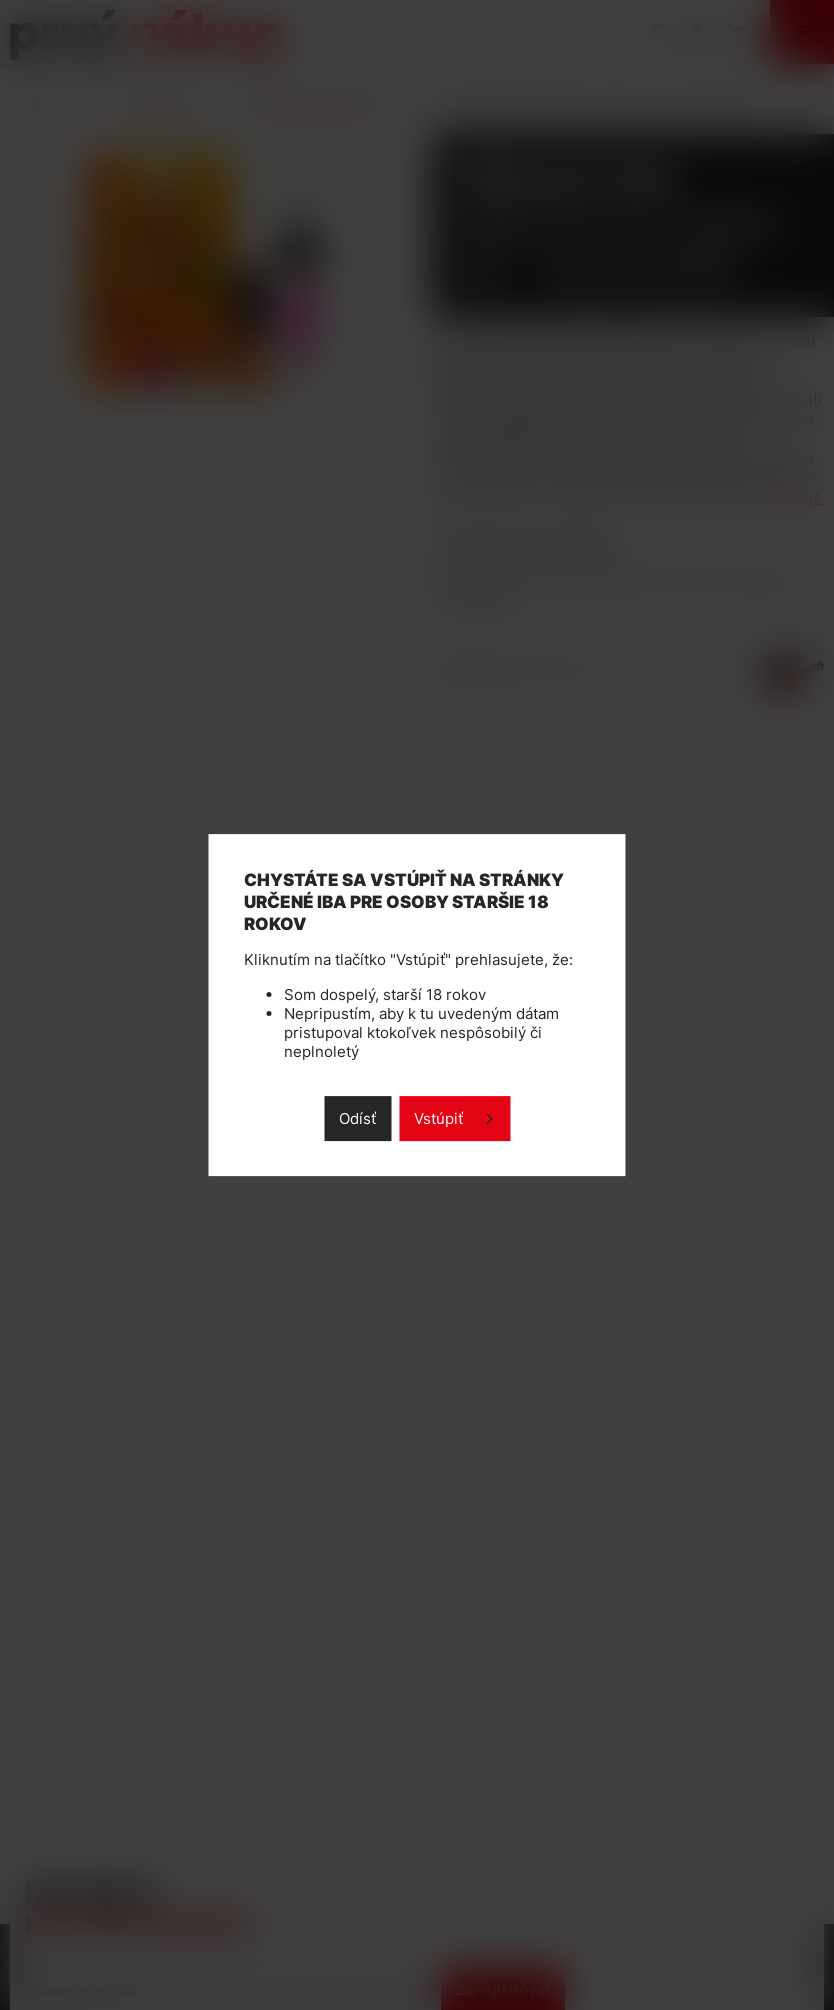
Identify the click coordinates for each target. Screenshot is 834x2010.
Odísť (357, 1118)
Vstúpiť (438, 1118)
